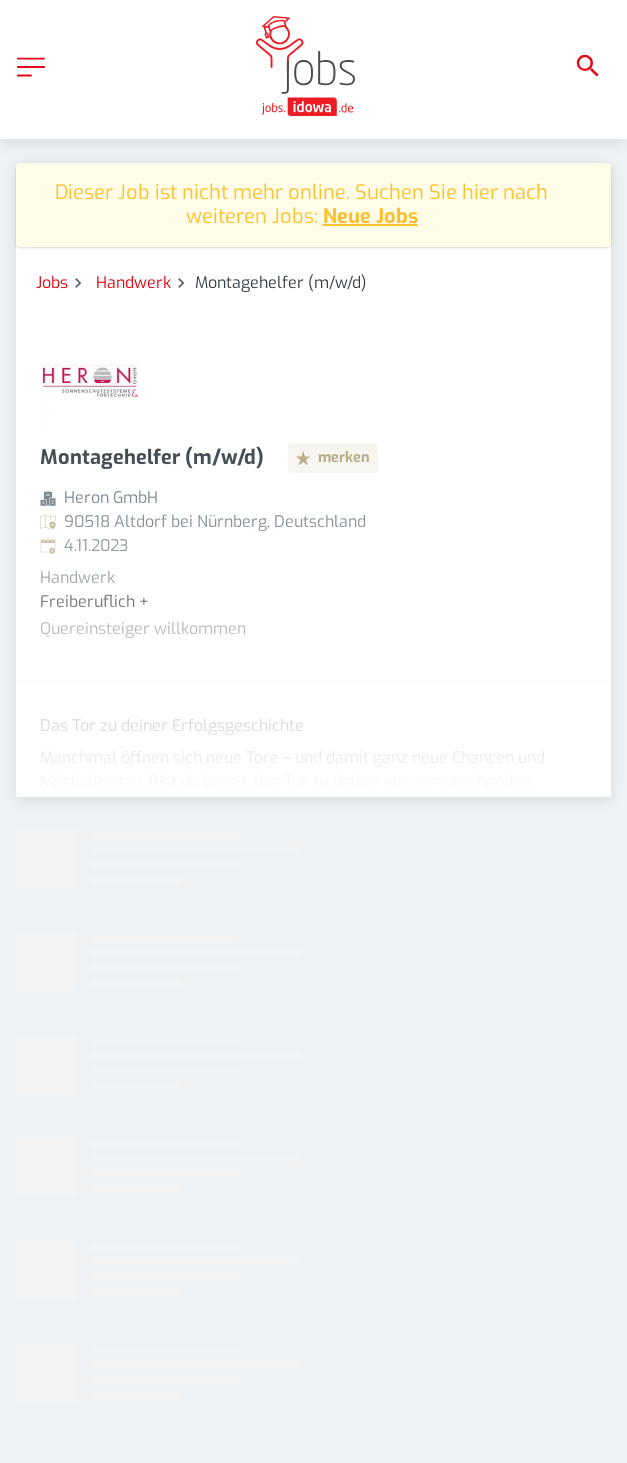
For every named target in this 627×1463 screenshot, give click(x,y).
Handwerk (133, 282)
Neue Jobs (370, 216)
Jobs (52, 282)
